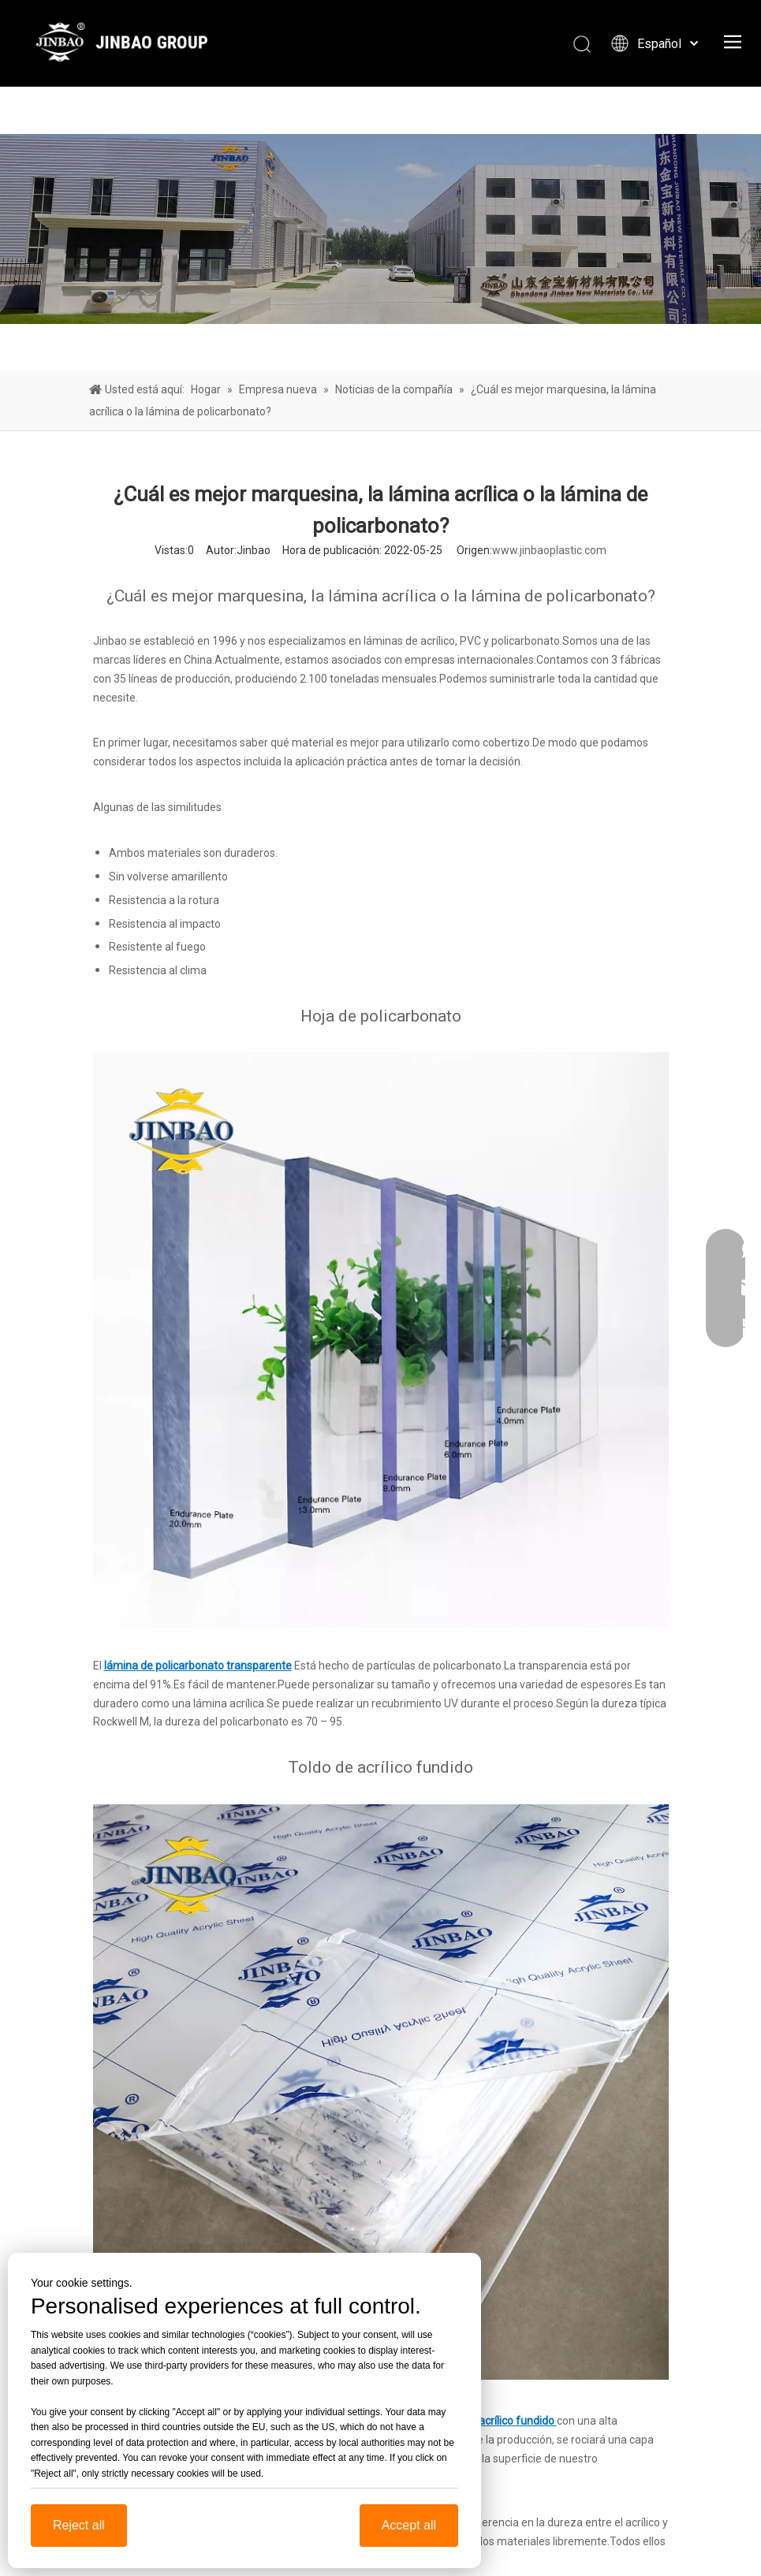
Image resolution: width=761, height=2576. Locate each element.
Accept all (409, 2525)
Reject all (79, 2525)
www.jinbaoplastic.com (549, 550)
